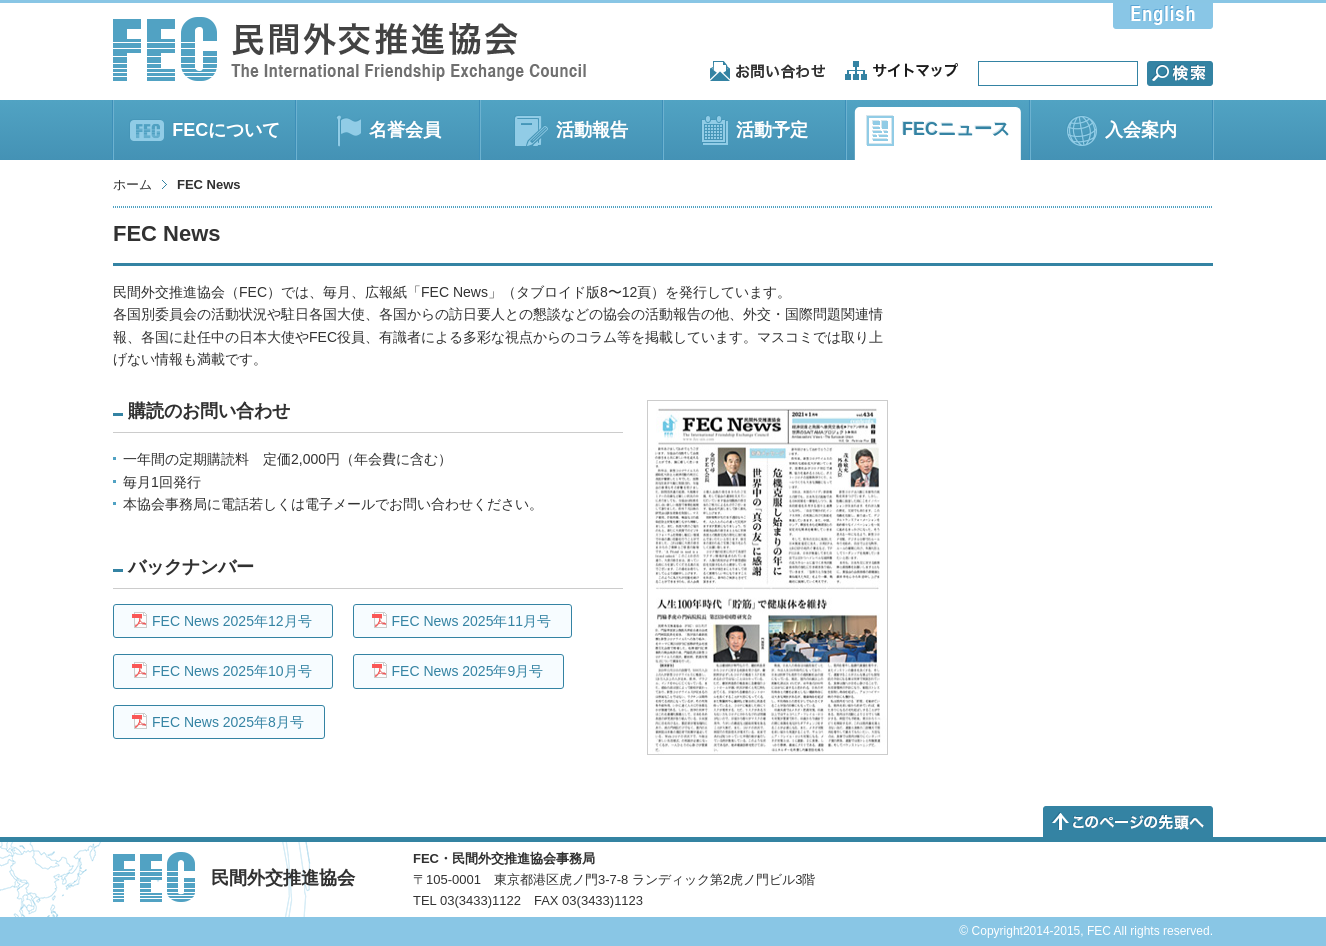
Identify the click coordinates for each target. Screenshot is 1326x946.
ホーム (132, 184)
